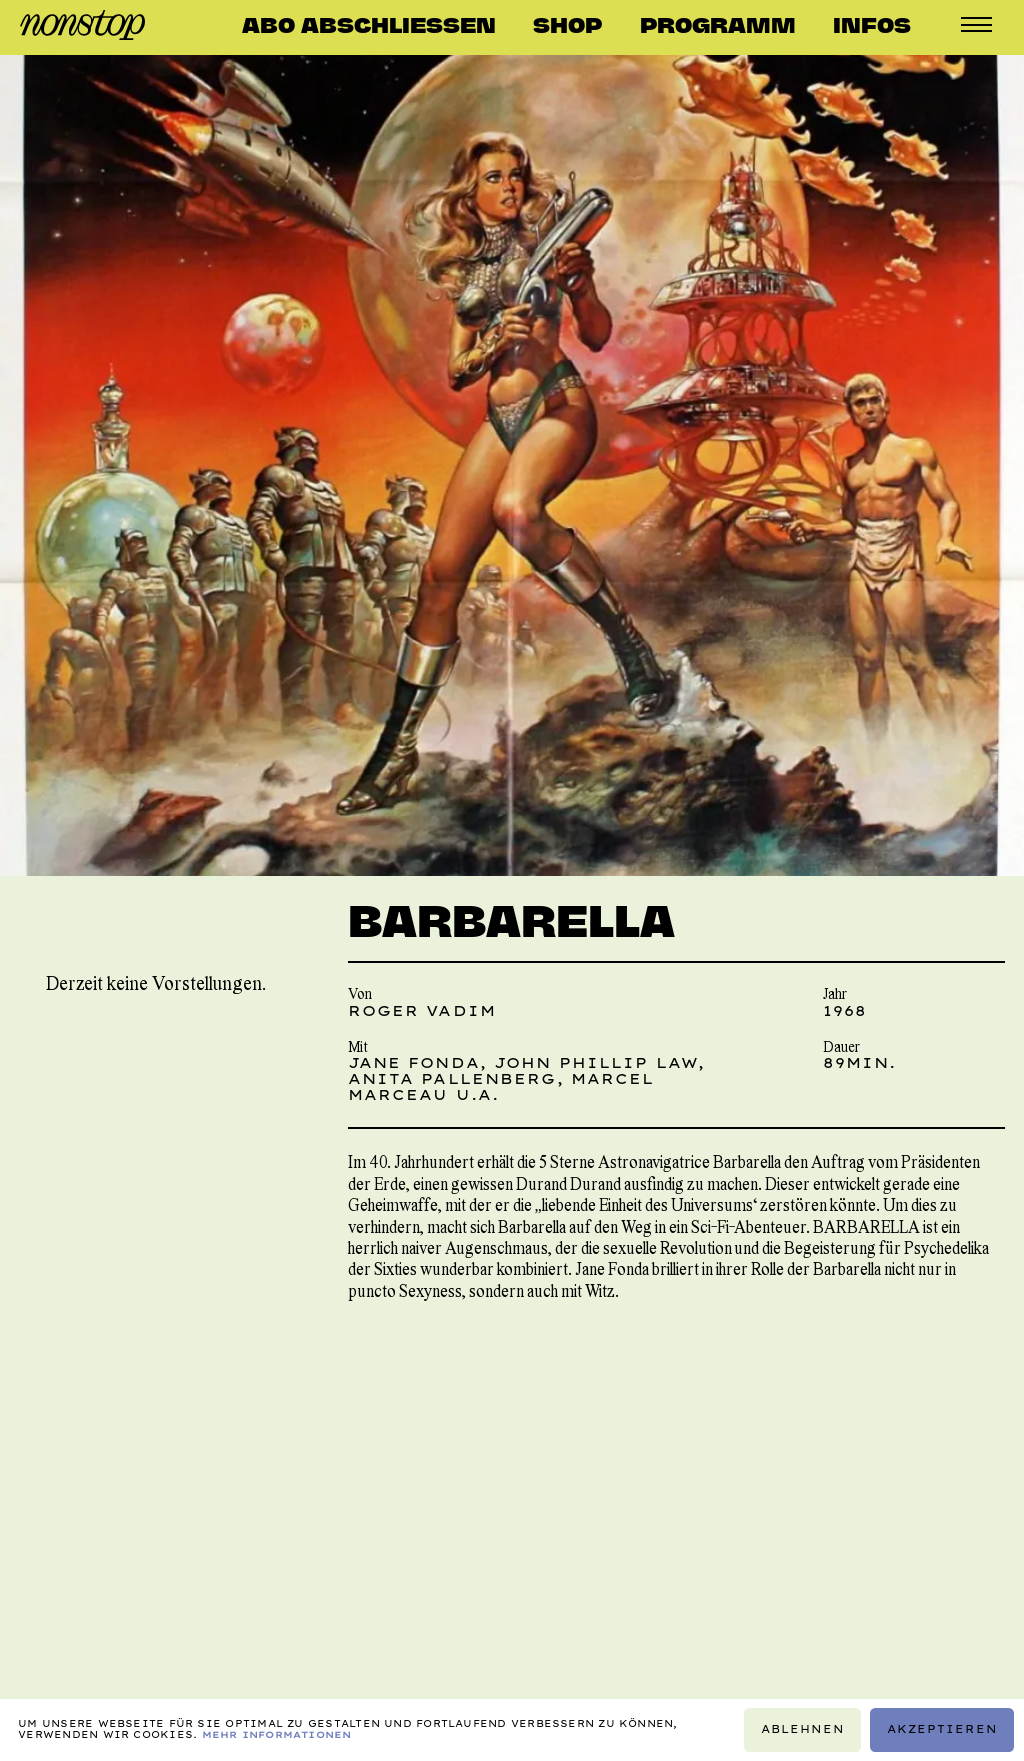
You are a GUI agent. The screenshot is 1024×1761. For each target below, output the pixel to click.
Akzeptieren (942, 1729)
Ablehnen (803, 1729)
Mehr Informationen (277, 1734)
